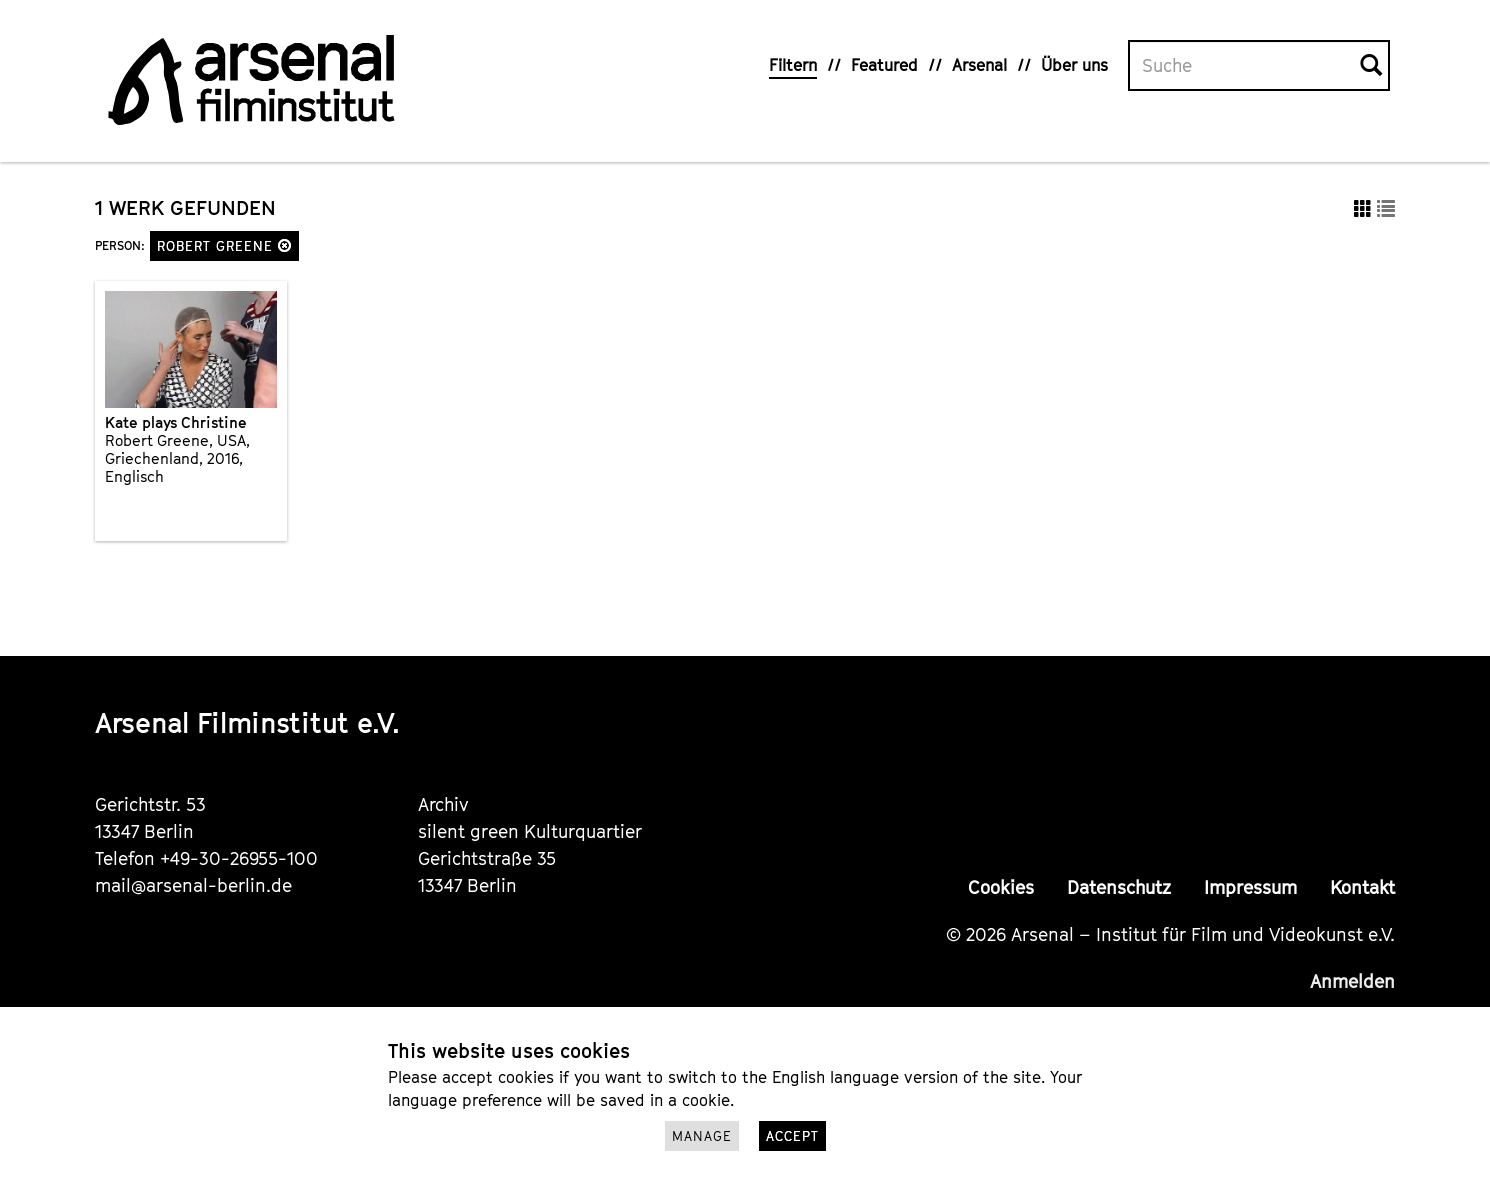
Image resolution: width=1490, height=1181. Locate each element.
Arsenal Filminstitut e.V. (247, 722)
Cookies (1001, 887)
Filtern (793, 65)
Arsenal (979, 65)
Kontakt (1362, 887)
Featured (884, 65)
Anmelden (1352, 981)
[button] (285, 245)
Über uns (1074, 65)
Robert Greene (224, 246)
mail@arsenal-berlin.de (193, 885)
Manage (702, 1136)
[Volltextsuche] (1245, 66)
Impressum (1250, 887)
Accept (792, 1136)
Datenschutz (1119, 887)
